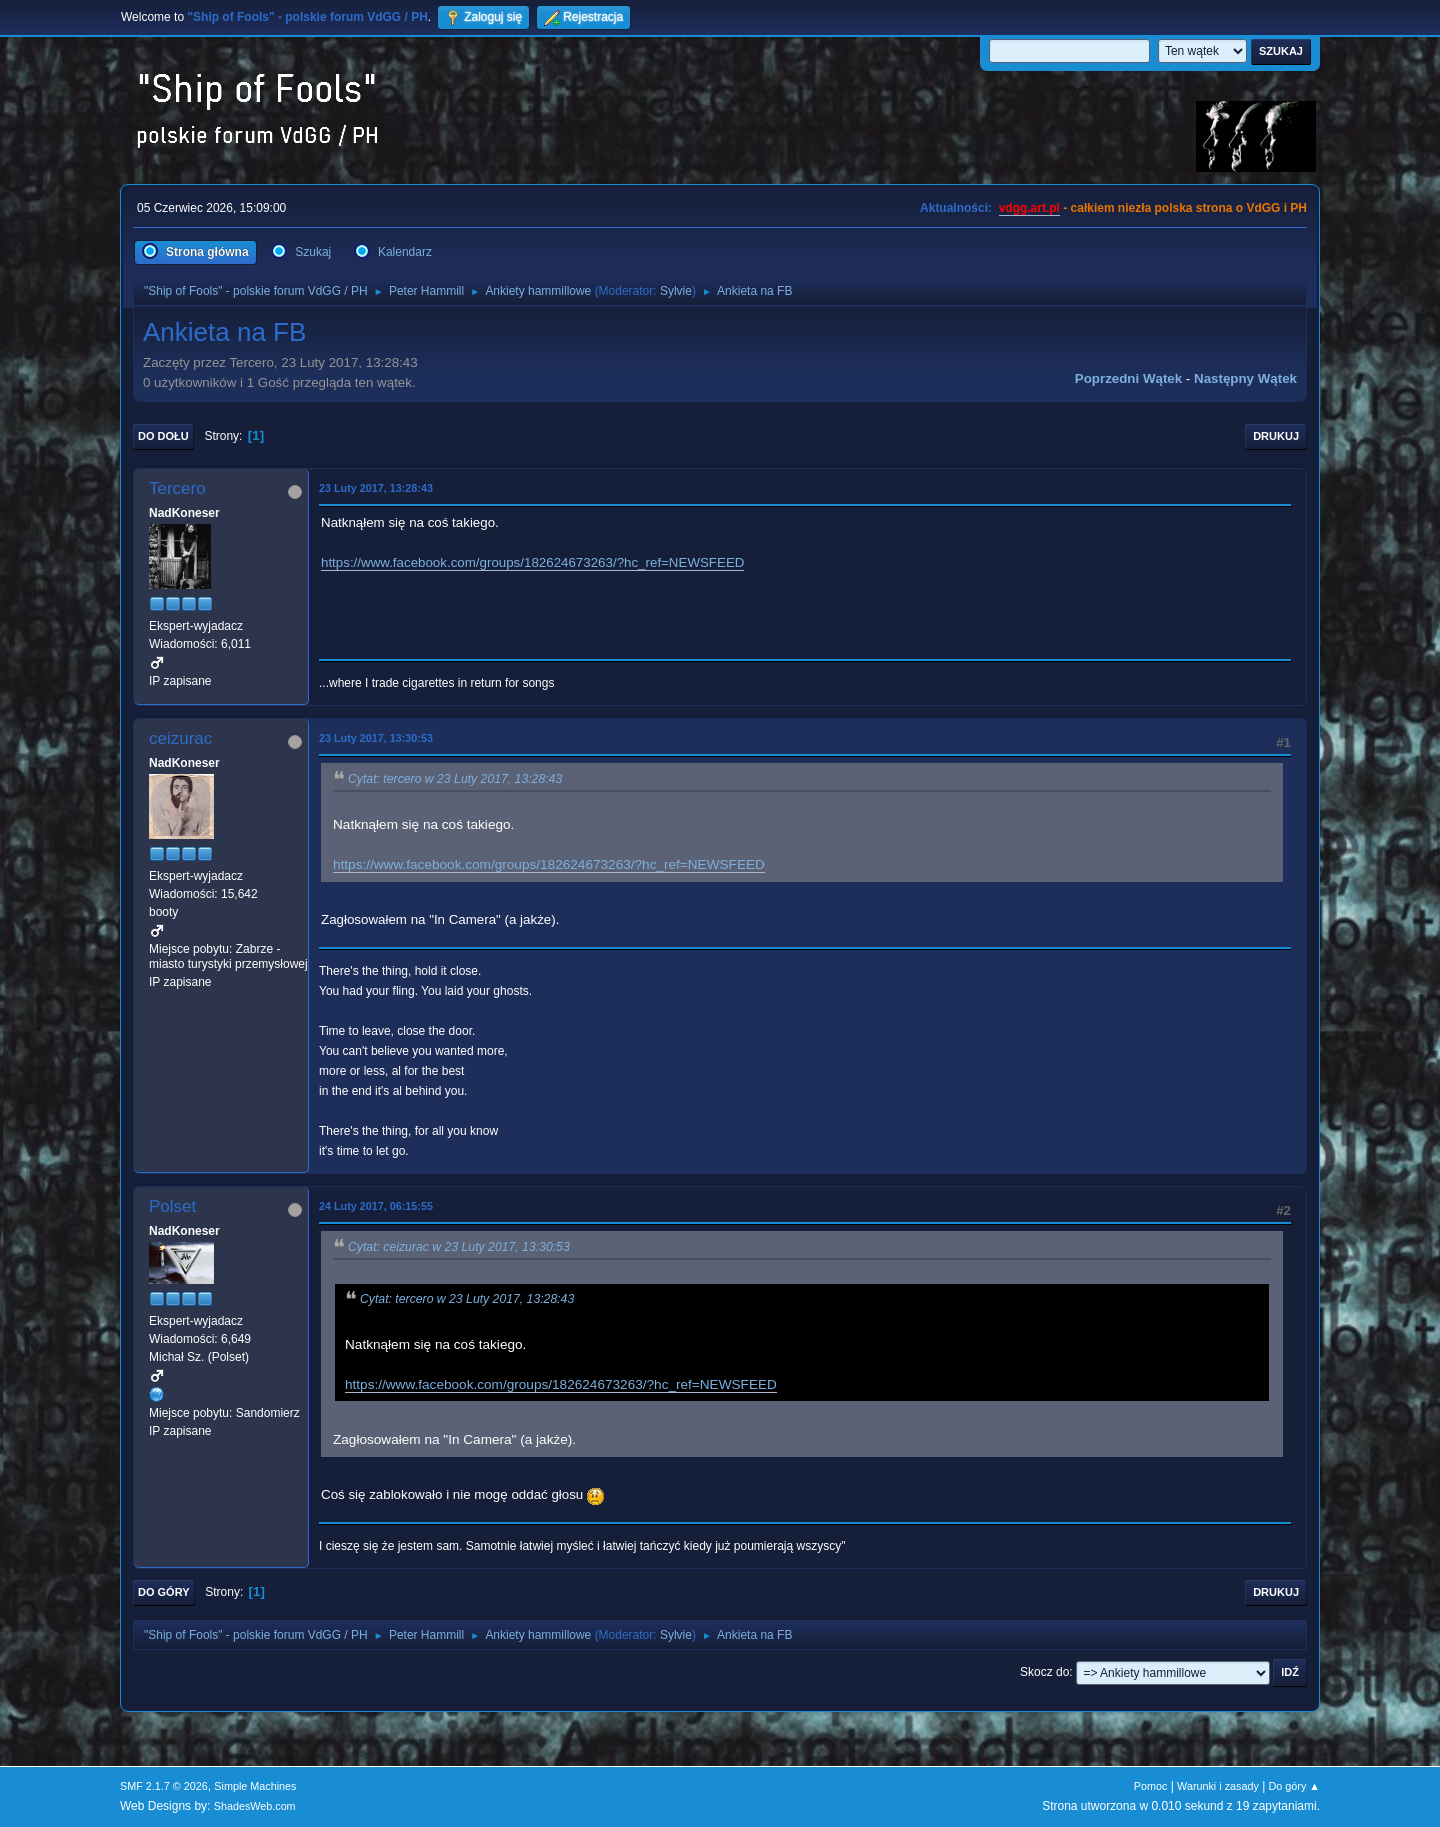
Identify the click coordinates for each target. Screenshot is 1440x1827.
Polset (172, 1206)
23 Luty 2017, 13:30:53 (376, 738)
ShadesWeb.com (255, 1806)
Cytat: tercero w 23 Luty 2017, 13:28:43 (455, 779)
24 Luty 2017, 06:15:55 (376, 1206)
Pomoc (1151, 1786)
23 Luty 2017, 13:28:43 (376, 488)
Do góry (164, 1592)
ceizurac (180, 738)
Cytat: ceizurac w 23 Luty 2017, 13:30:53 (459, 1247)
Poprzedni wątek (1128, 378)
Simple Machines (255, 1786)
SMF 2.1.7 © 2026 (164, 1786)
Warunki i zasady (1218, 1786)
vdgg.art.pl (1029, 208)
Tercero (177, 488)
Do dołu (163, 436)
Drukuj (1276, 436)
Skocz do (1044, 1672)
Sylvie (676, 291)
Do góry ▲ (1294, 1786)
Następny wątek (1245, 378)
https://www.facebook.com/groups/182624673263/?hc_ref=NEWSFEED (532, 562)
